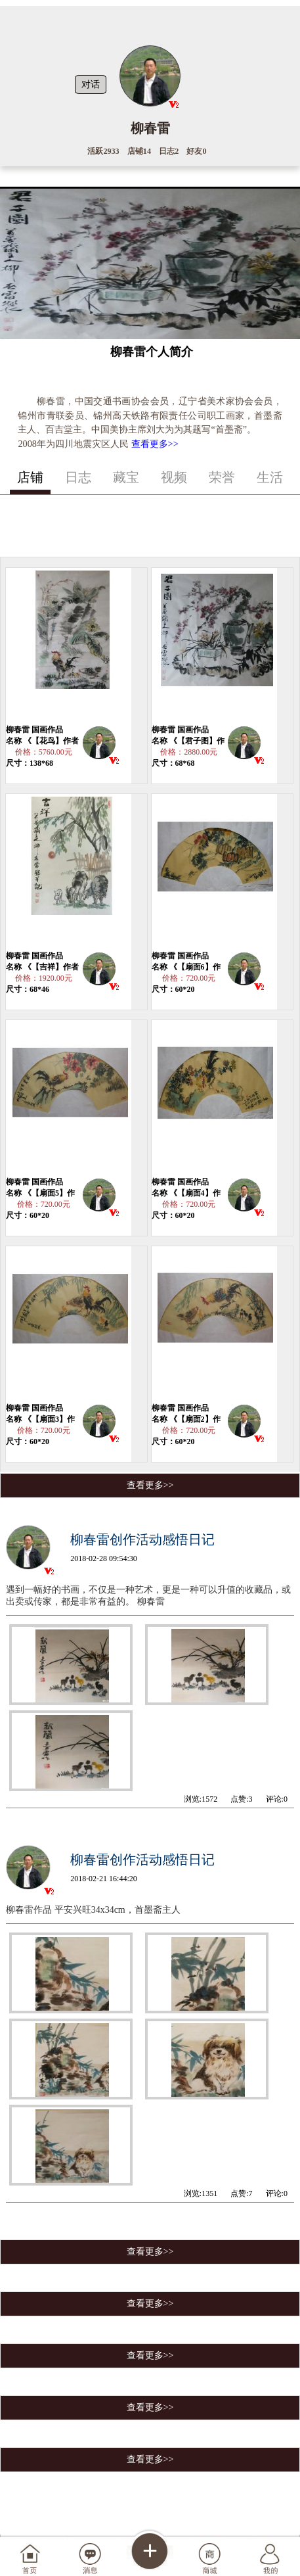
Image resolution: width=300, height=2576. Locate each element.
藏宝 (126, 477)
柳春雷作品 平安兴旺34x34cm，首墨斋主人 (93, 1910)
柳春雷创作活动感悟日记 (142, 1539)
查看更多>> (155, 443)
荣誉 (222, 477)
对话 (90, 84)
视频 (174, 477)
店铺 (30, 477)
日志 (78, 477)
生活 (270, 477)
